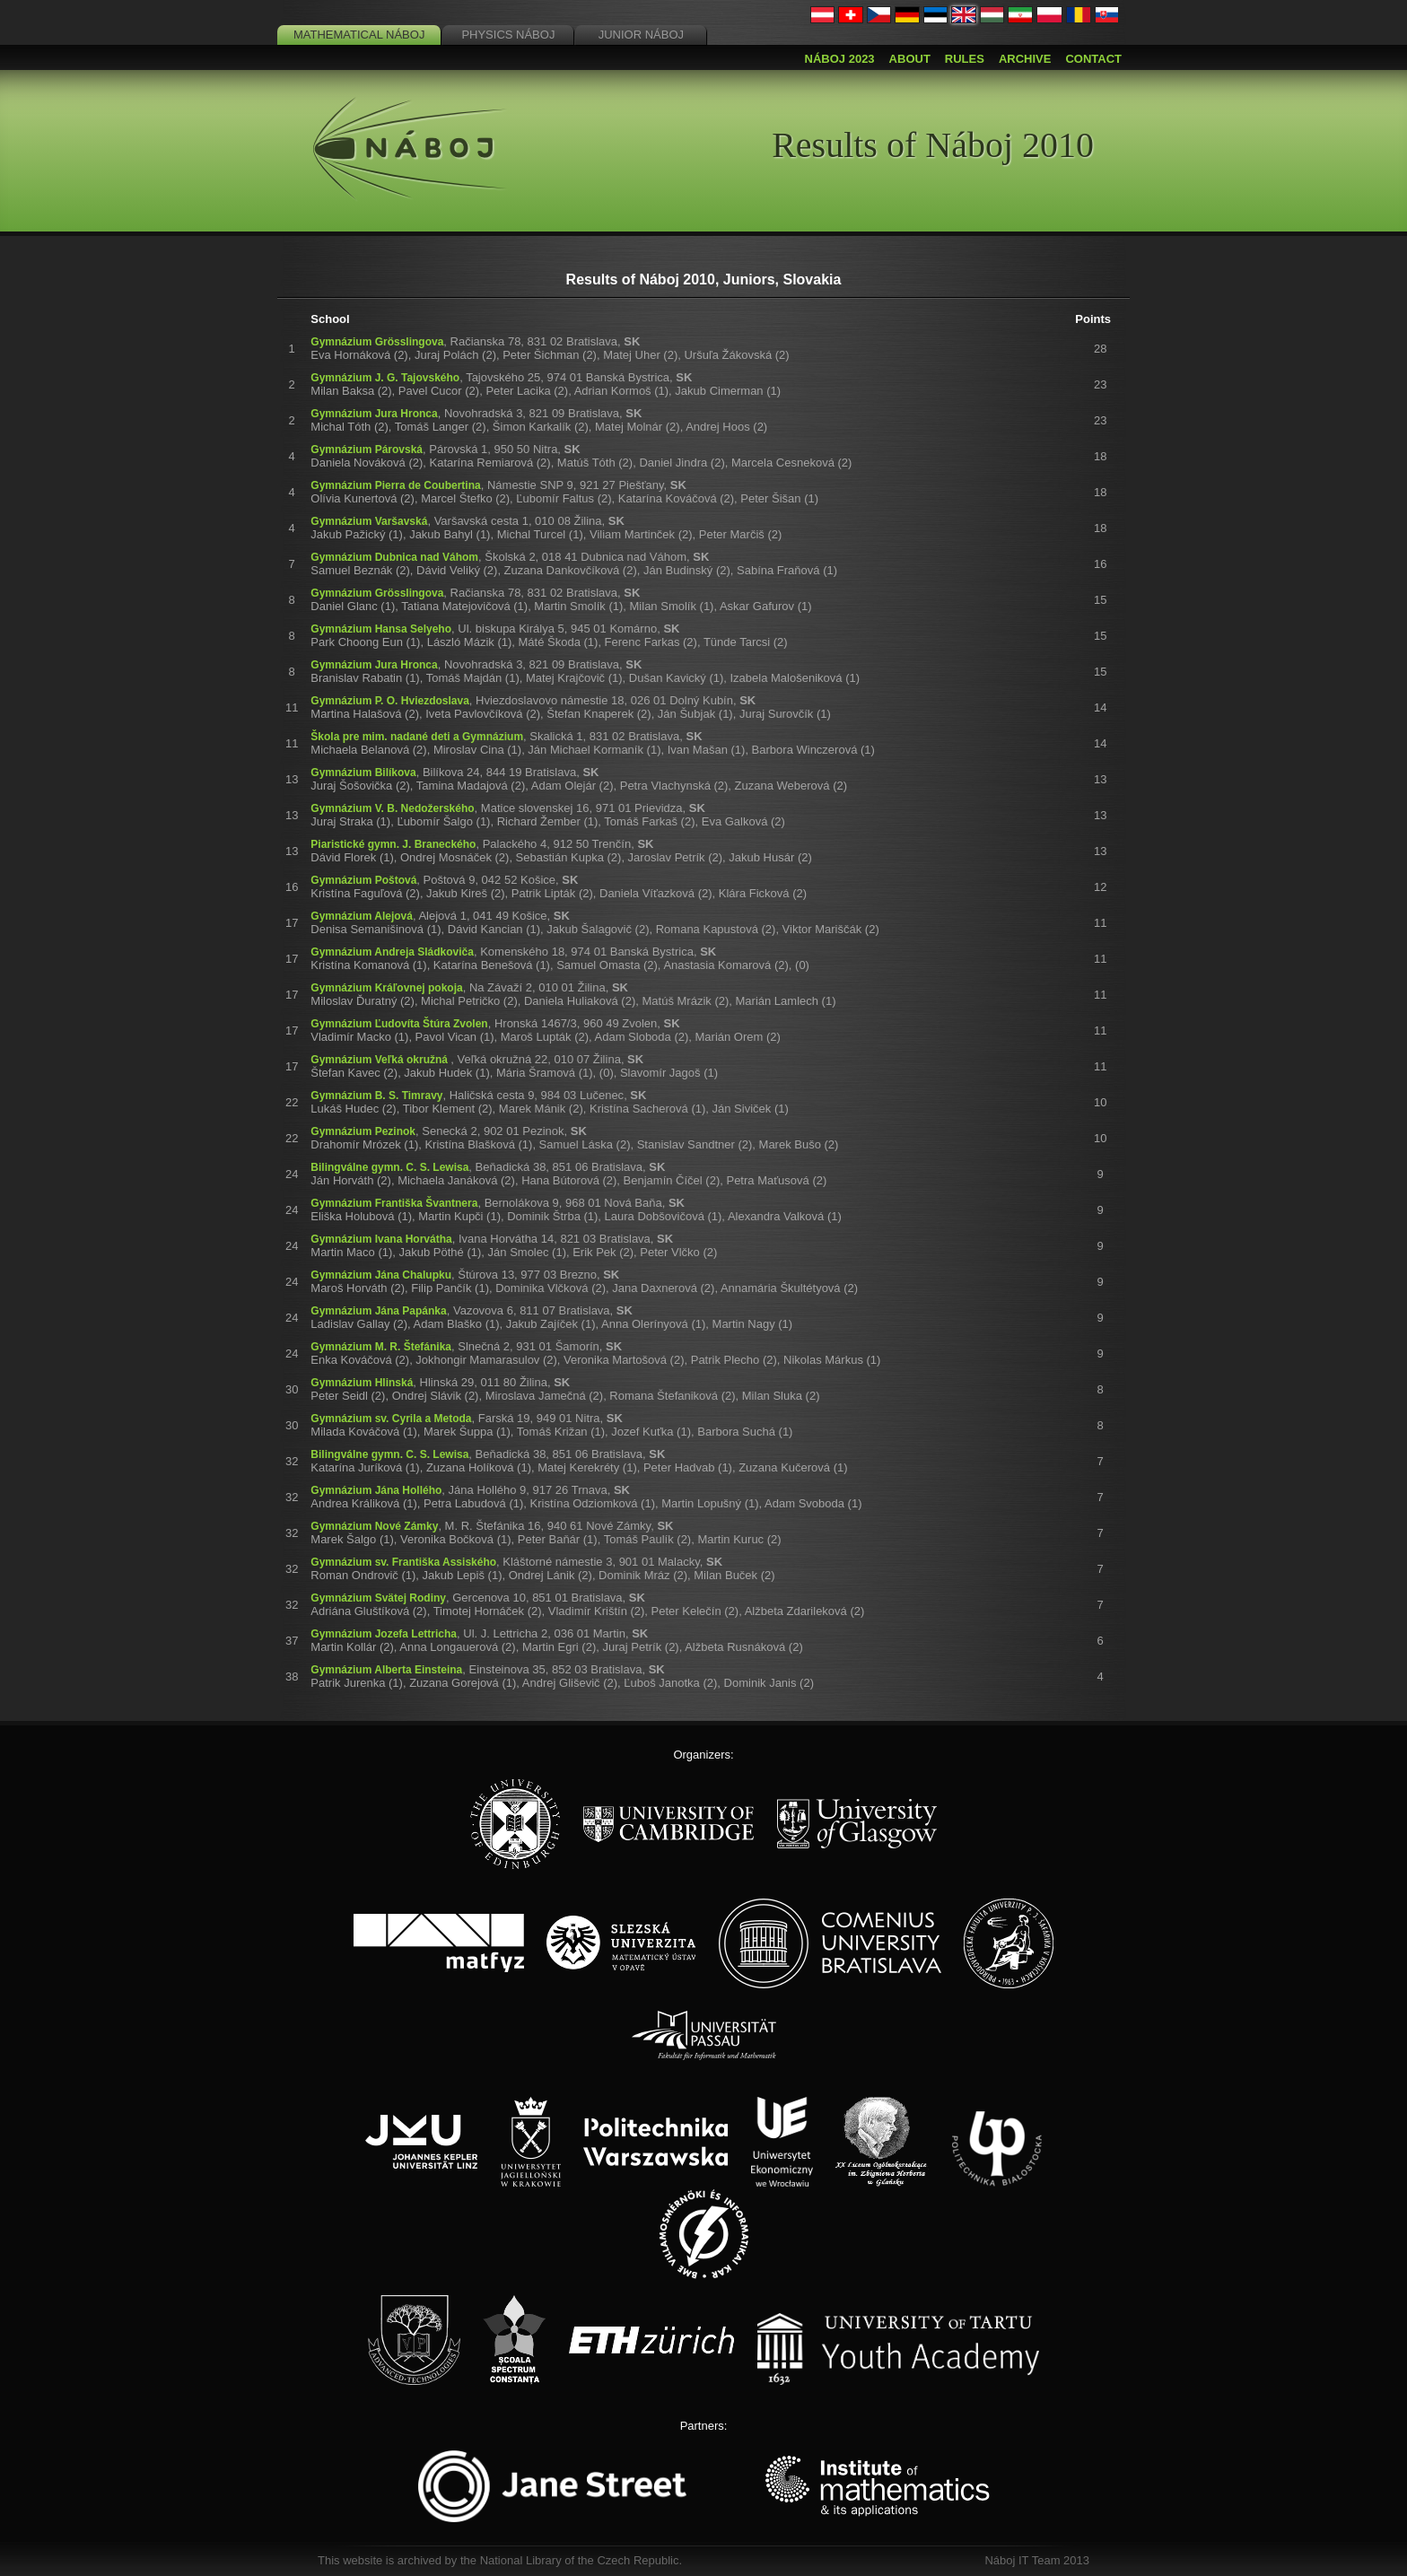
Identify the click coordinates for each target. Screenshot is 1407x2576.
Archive (1025, 58)
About (910, 58)
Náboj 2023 (840, 58)
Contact (1093, 58)
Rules (964, 58)
